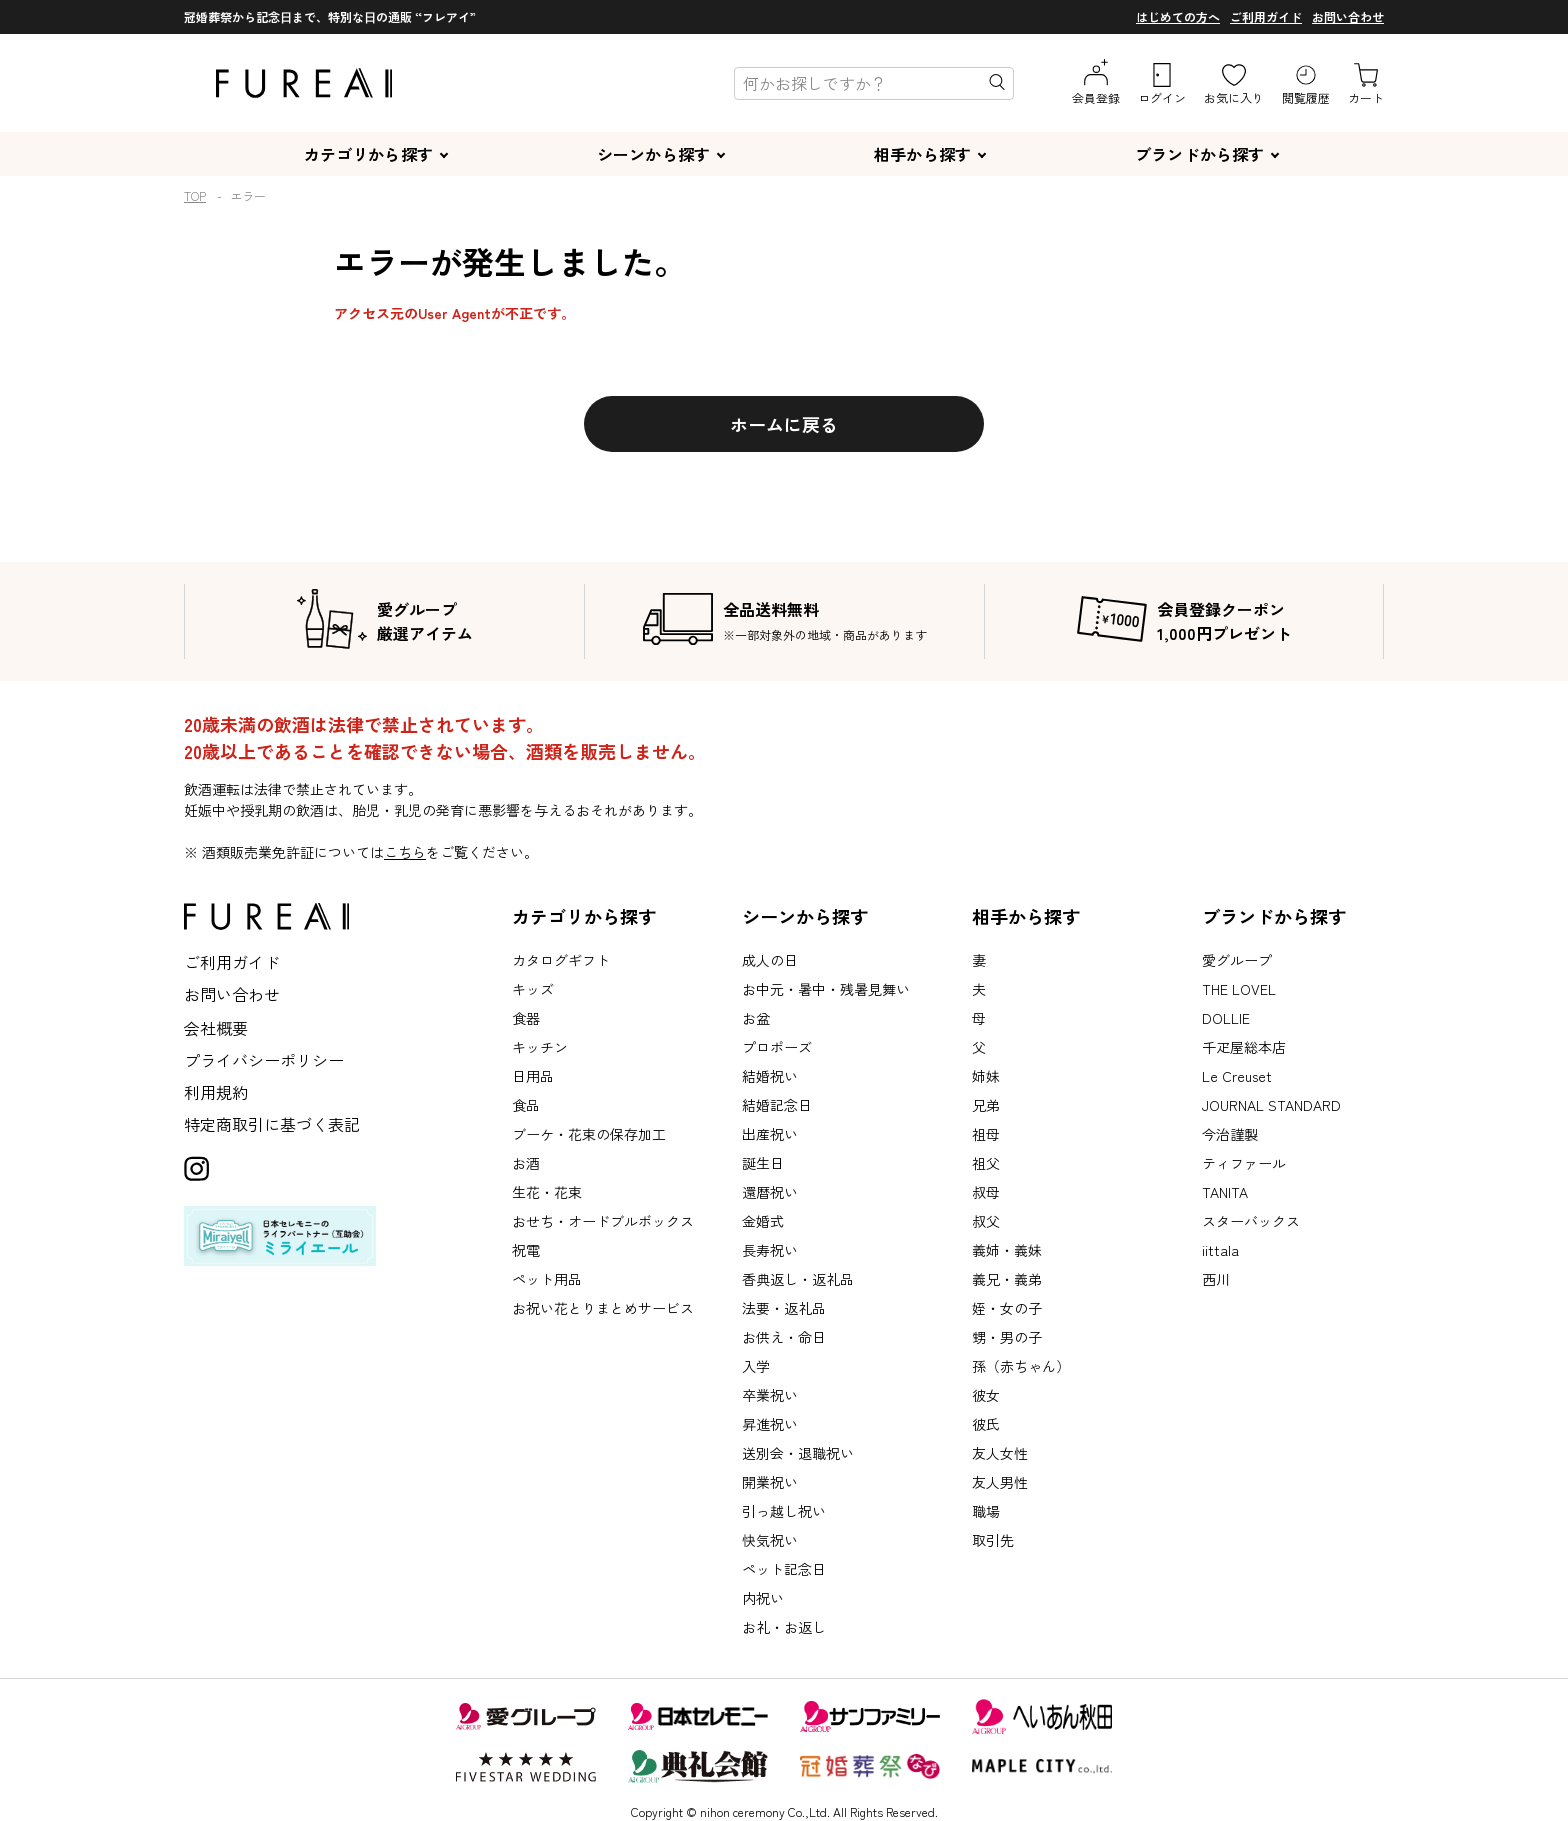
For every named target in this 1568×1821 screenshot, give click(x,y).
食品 (526, 1105)
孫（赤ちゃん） (1021, 1366)
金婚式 (763, 1221)
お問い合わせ (1348, 16)
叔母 (986, 1192)
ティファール (1244, 1163)
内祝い (763, 1598)
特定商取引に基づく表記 (272, 1124)
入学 (756, 1366)
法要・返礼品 (784, 1308)
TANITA (1225, 1192)
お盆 (756, 1018)
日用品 (533, 1076)
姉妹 (986, 1076)
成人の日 (770, 960)
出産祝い (770, 1134)
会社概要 (216, 1028)
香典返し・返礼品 (798, 1279)
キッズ (533, 989)
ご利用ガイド (1266, 16)
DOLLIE (1226, 1018)
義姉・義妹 (1007, 1250)
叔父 (986, 1221)
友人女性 (1000, 1453)
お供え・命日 (784, 1337)
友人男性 (1000, 1482)
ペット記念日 (784, 1569)
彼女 (986, 1395)
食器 (526, 1018)
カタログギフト (561, 960)
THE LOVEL (1239, 989)
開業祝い (770, 1482)
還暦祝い (770, 1192)
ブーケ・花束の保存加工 (589, 1134)
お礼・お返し (784, 1627)
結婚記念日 (777, 1105)
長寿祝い (770, 1250)
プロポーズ (777, 1047)
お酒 (526, 1163)
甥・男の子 (1007, 1337)
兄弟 (986, 1105)
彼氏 (986, 1424)
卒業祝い (770, 1395)
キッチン (540, 1047)
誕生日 (763, 1163)
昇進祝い (770, 1424)
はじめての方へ (1178, 16)
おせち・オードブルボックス (603, 1221)
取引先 (993, 1540)
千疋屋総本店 (1244, 1047)
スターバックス (1251, 1221)
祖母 (986, 1134)
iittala (1220, 1250)
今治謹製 (1230, 1134)
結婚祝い (770, 1076)
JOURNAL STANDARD (1271, 1105)
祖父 (986, 1163)
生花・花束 (547, 1192)
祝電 (526, 1250)
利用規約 (216, 1092)
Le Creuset (1237, 1076)
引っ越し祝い (784, 1511)
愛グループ (1237, 960)
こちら (405, 852)
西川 (1216, 1279)
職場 (986, 1511)
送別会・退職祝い (798, 1453)
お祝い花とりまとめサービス (603, 1308)
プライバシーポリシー (264, 1060)
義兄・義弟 (1007, 1279)
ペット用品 (547, 1279)
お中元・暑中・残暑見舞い (826, 989)
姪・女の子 (1007, 1308)
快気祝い (770, 1540)
